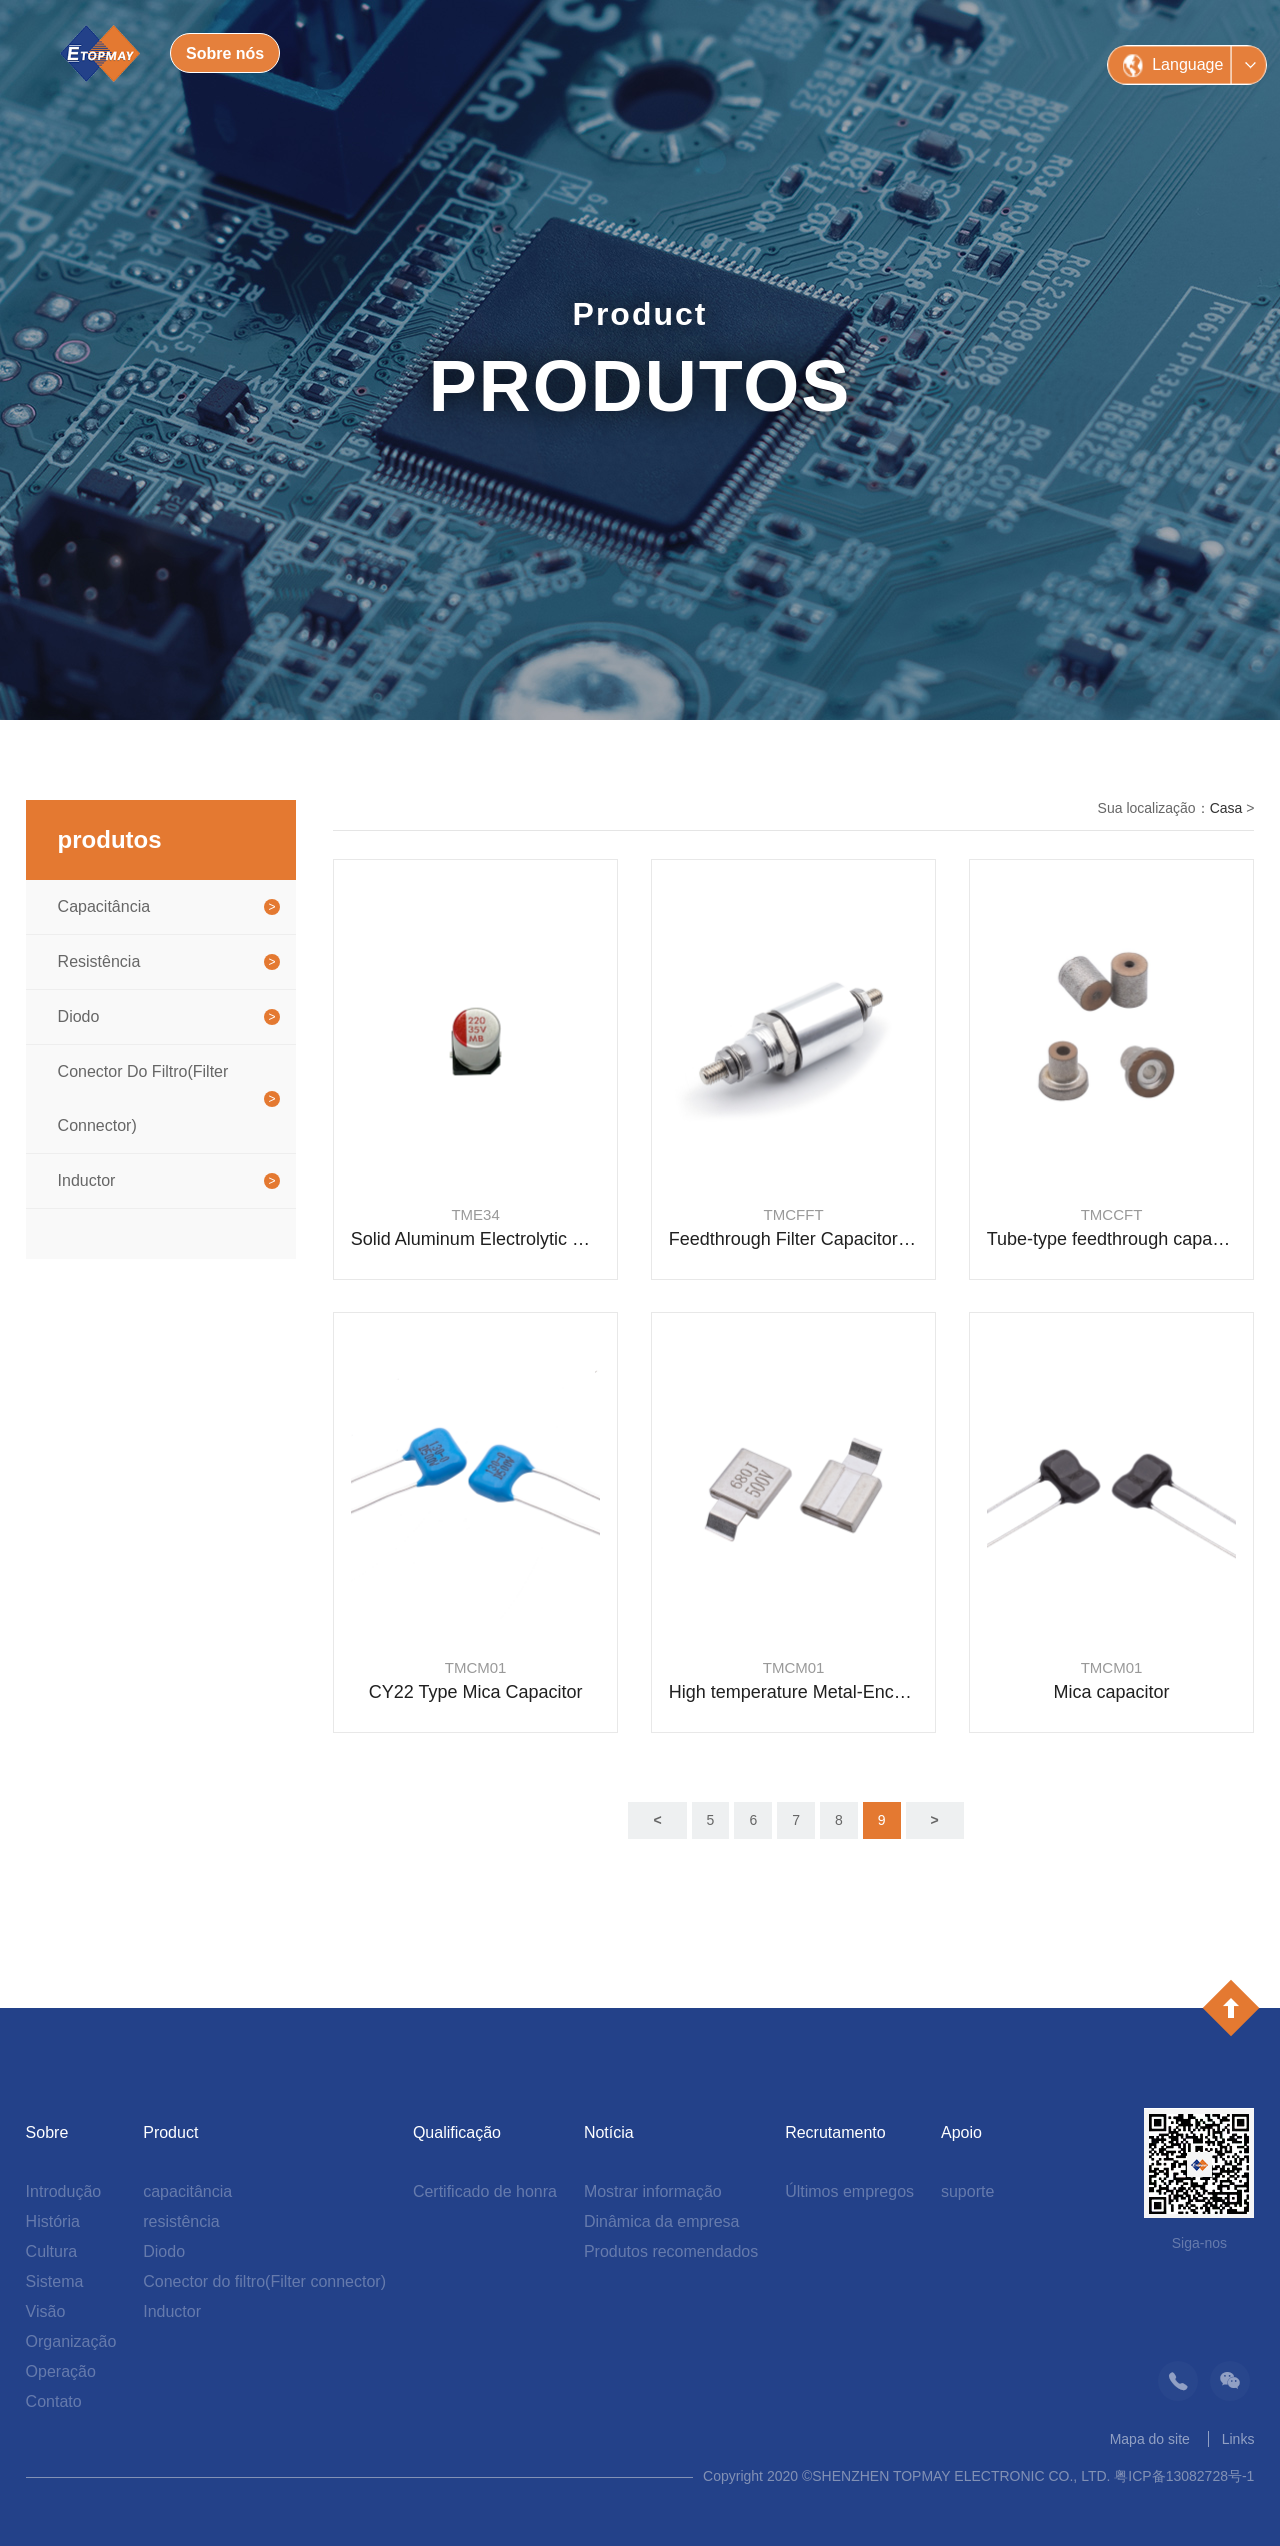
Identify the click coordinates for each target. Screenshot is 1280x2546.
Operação (61, 2371)
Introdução (64, 2191)
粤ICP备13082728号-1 (1184, 2476)
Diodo (79, 1016)
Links (1238, 2439)
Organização (71, 2341)
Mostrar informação (653, 2191)
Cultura (52, 2251)
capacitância (104, 906)
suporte (967, 2191)
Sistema (55, 2281)
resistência (99, 961)
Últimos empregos (849, 2191)
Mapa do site (1150, 2439)
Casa (1226, 808)
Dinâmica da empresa (662, 2221)
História (53, 2221)
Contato (54, 2401)
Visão (46, 2311)
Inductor (87, 1180)
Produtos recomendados (671, 2251)
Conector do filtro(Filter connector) (143, 1098)
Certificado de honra (485, 2191)
